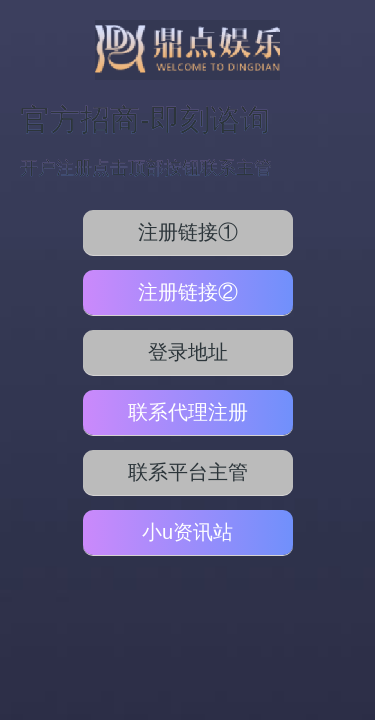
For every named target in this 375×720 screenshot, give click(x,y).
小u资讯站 (187, 532)
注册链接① (188, 232)
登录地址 (188, 352)
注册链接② (188, 292)
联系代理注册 (188, 412)
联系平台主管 (188, 472)
